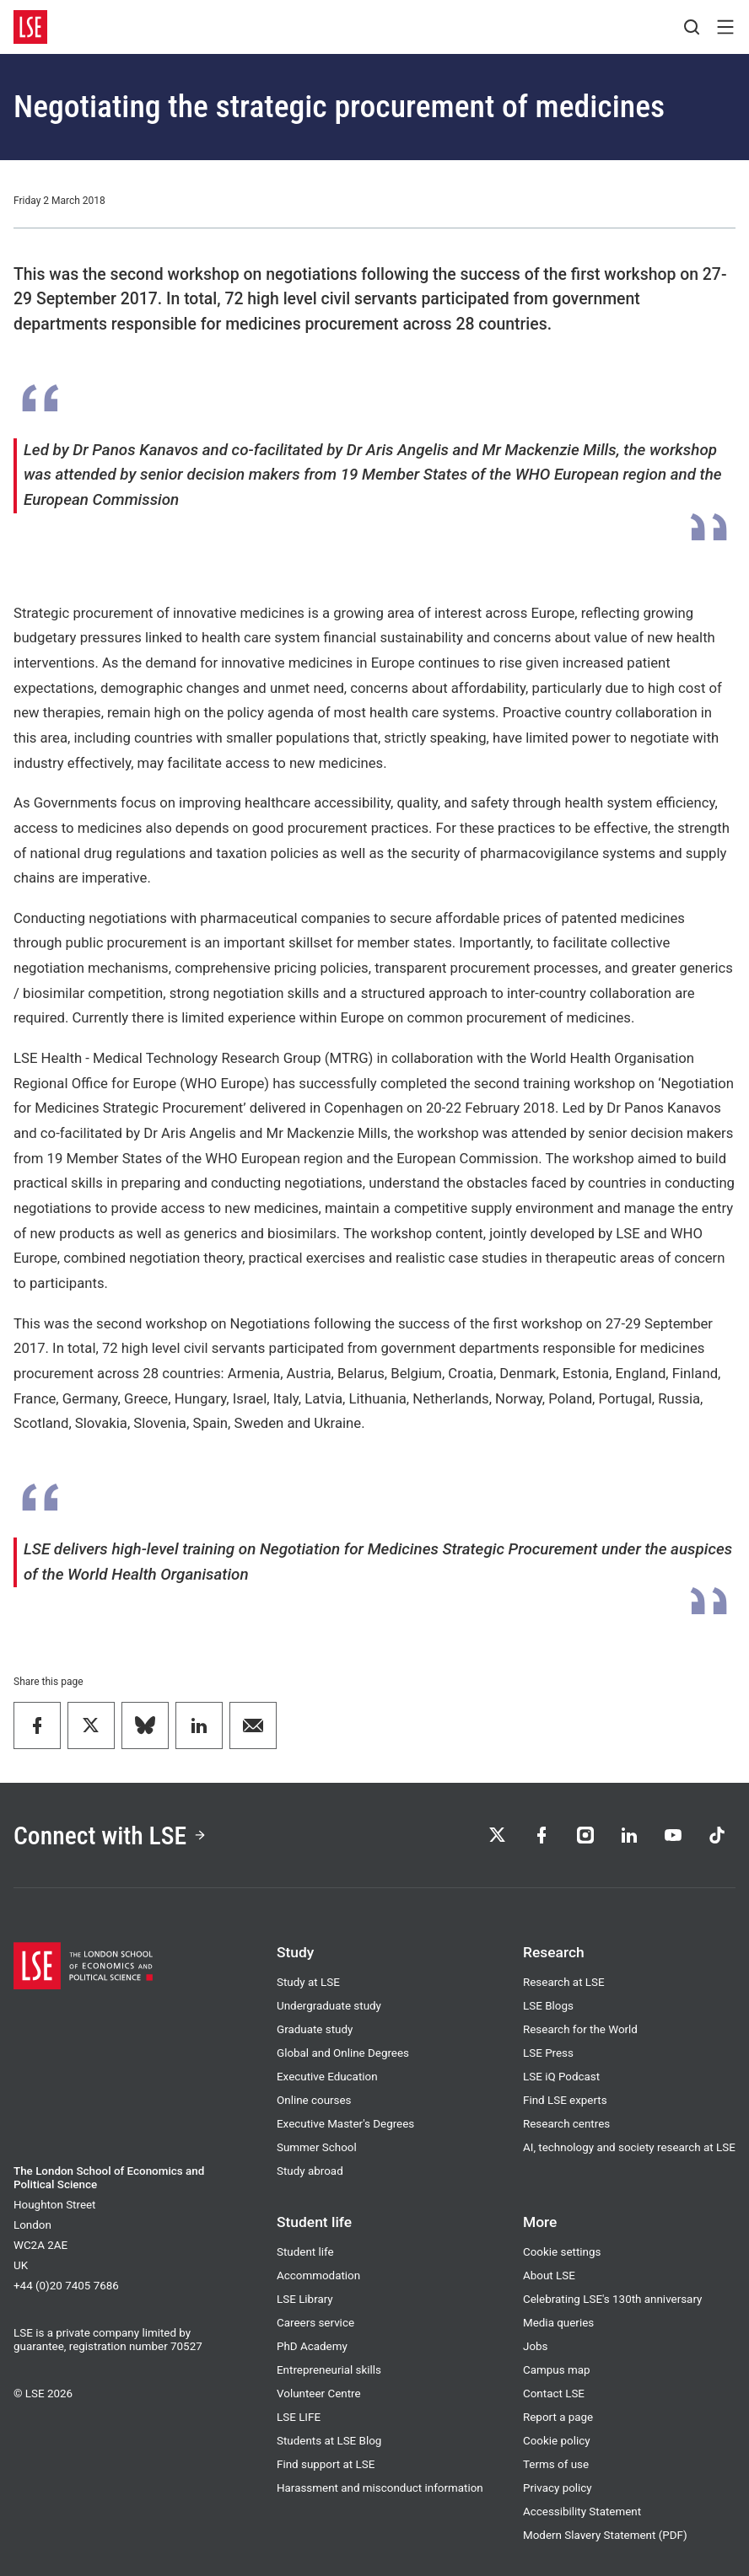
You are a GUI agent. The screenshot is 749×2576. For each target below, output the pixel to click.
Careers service (315, 2322)
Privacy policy (557, 2488)
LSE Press (548, 2053)
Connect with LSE (110, 1835)
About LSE (549, 2275)
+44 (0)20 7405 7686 (66, 2285)
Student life (305, 2252)
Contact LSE (554, 2393)
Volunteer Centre (319, 2393)
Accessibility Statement (582, 2511)
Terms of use (556, 2464)
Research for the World (580, 2029)
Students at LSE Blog (329, 2440)
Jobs (535, 2346)
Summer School (317, 2147)
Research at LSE (564, 1982)
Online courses (314, 2100)
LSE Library (305, 2299)
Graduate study (315, 2029)
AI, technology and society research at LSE (629, 2147)
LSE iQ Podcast (561, 2076)
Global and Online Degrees (343, 2053)
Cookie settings (562, 2252)
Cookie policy (556, 2440)
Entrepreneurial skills (329, 2370)
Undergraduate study (329, 2005)
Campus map (556, 2370)
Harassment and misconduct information (380, 2488)
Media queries (558, 2322)
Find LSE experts (565, 2100)
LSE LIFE (299, 2417)
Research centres (566, 2123)
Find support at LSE (325, 2464)
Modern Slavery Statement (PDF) (605, 2535)
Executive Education (327, 2076)
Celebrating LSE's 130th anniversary (612, 2299)
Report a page (558, 2417)
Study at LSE (308, 1982)
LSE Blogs (548, 2005)
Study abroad (310, 2171)
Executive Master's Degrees (345, 2123)
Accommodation (318, 2275)
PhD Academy (312, 2346)
